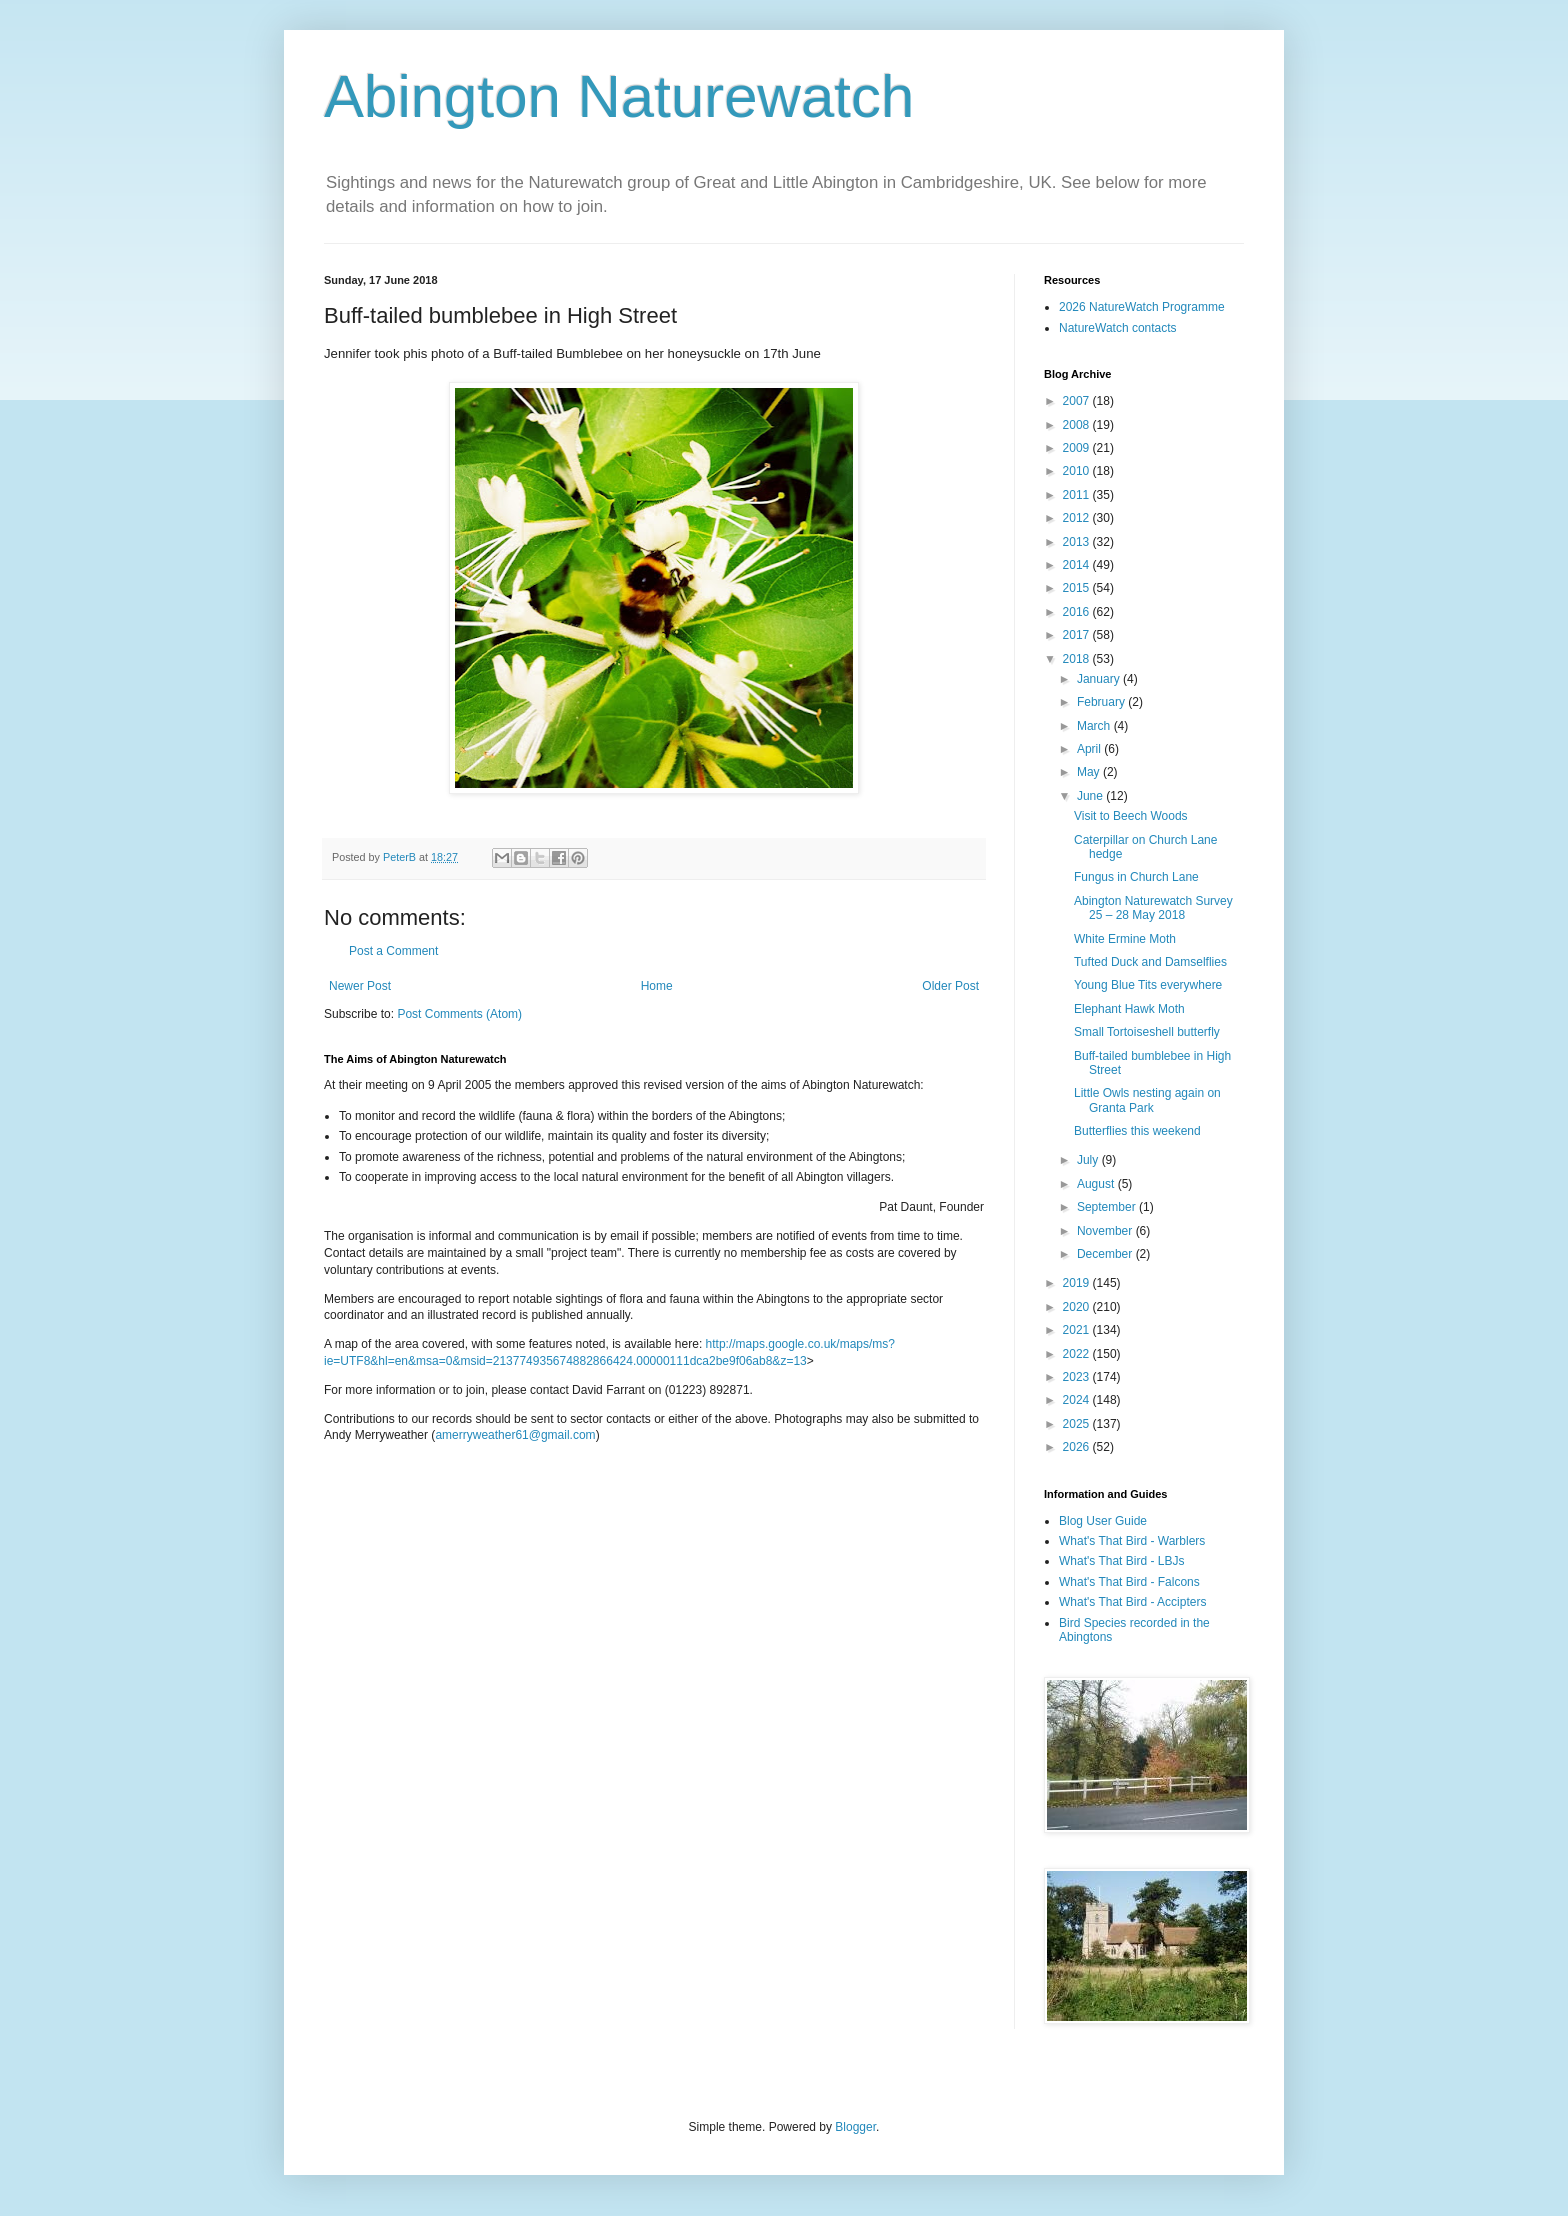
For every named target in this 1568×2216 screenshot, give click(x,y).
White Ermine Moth (1125, 939)
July (1089, 1160)
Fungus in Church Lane (1136, 877)
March (1095, 726)
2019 (1078, 1283)
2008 (1078, 425)
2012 (1078, 518)
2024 (1078, 1400)
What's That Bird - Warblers (1132, 1541)
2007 (1078, 401)
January (1100, 679)
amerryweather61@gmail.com (515, 1435)
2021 (1078, 1330)
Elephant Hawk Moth (1129, 1009)
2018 (1078, 659)
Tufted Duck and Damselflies (1150, 962)
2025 (1078, 1424)
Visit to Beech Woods (1131, 816)
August (1097, 1184)
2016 (1078, 612)
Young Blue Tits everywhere (1148, 985)
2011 (1078, 495)
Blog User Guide (1103, 1521)
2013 (1078, 542)
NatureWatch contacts (1118, 328)
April (1090, 749)
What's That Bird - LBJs (1121, 1561)
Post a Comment (393, 951)
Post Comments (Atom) (459, 1014)
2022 (1078, 1354)
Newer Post (360, 986)
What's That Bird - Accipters (1132, 1602)
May (1090, 772)
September (1108, 1207)
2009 (1078, 448)
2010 (1078, 471)
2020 (1078, 1307)
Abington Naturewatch (619, 96)
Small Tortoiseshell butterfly (1147, 1032)
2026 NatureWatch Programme (1142, 307)
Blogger (855, 2127)
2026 (1078, 1447)
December (1106, 1254)
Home (657, 986)
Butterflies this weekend (1137, 1131)
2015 (1078, 588)
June (1091, 796)
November (1106, 1231)
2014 (1078, 565)
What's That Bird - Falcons (1129, 1582)
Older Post (950, 986)
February (1102, 702)
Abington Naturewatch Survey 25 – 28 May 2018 (1153, 908)
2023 (1078, 1377)
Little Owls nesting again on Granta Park (1147, 1100)
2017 (1078, 635)
